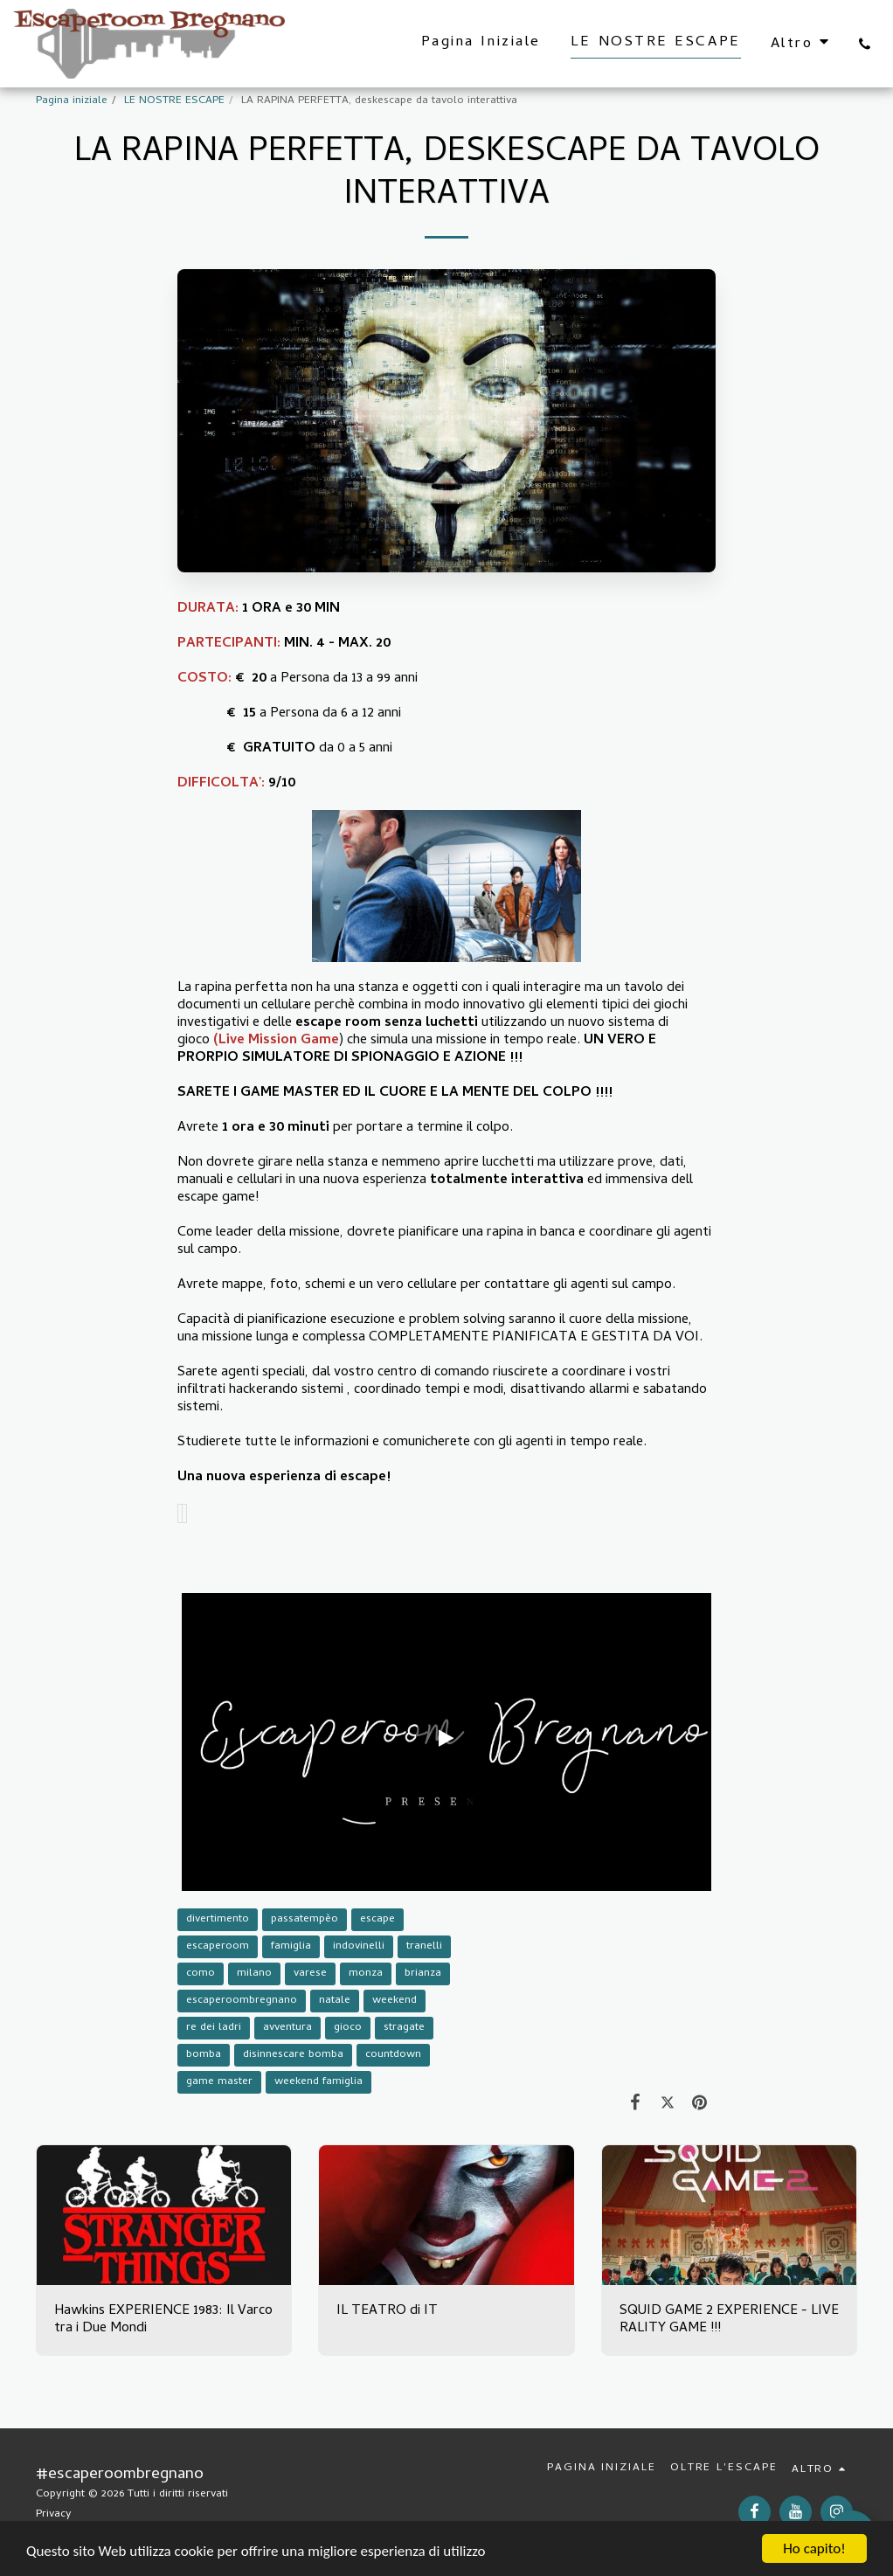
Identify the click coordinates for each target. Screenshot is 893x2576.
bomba (203, 2055)
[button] (864, 44)
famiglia (291, 1946)
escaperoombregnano (241, 2000)
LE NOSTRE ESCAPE (174, 101)
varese (310, 1973)
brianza (423, 1973)
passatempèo (304, 1919)
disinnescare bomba (293, 2055)
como (200, 1973)
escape (377, 1919)
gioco (348, 2028)
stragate (404, 2028)
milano (254, 1973)
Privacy (54, 2514)
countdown (393, 2055)
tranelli (424, 1946)
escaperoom (217, 1946)
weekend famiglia (318, 2082)
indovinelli (358, 1946)
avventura (287, 2028)
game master (219, 2082)
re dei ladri (213, 2028)
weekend (394, 2000)
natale (334, 2000)
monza (366, 1973)
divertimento (217, 1919)
